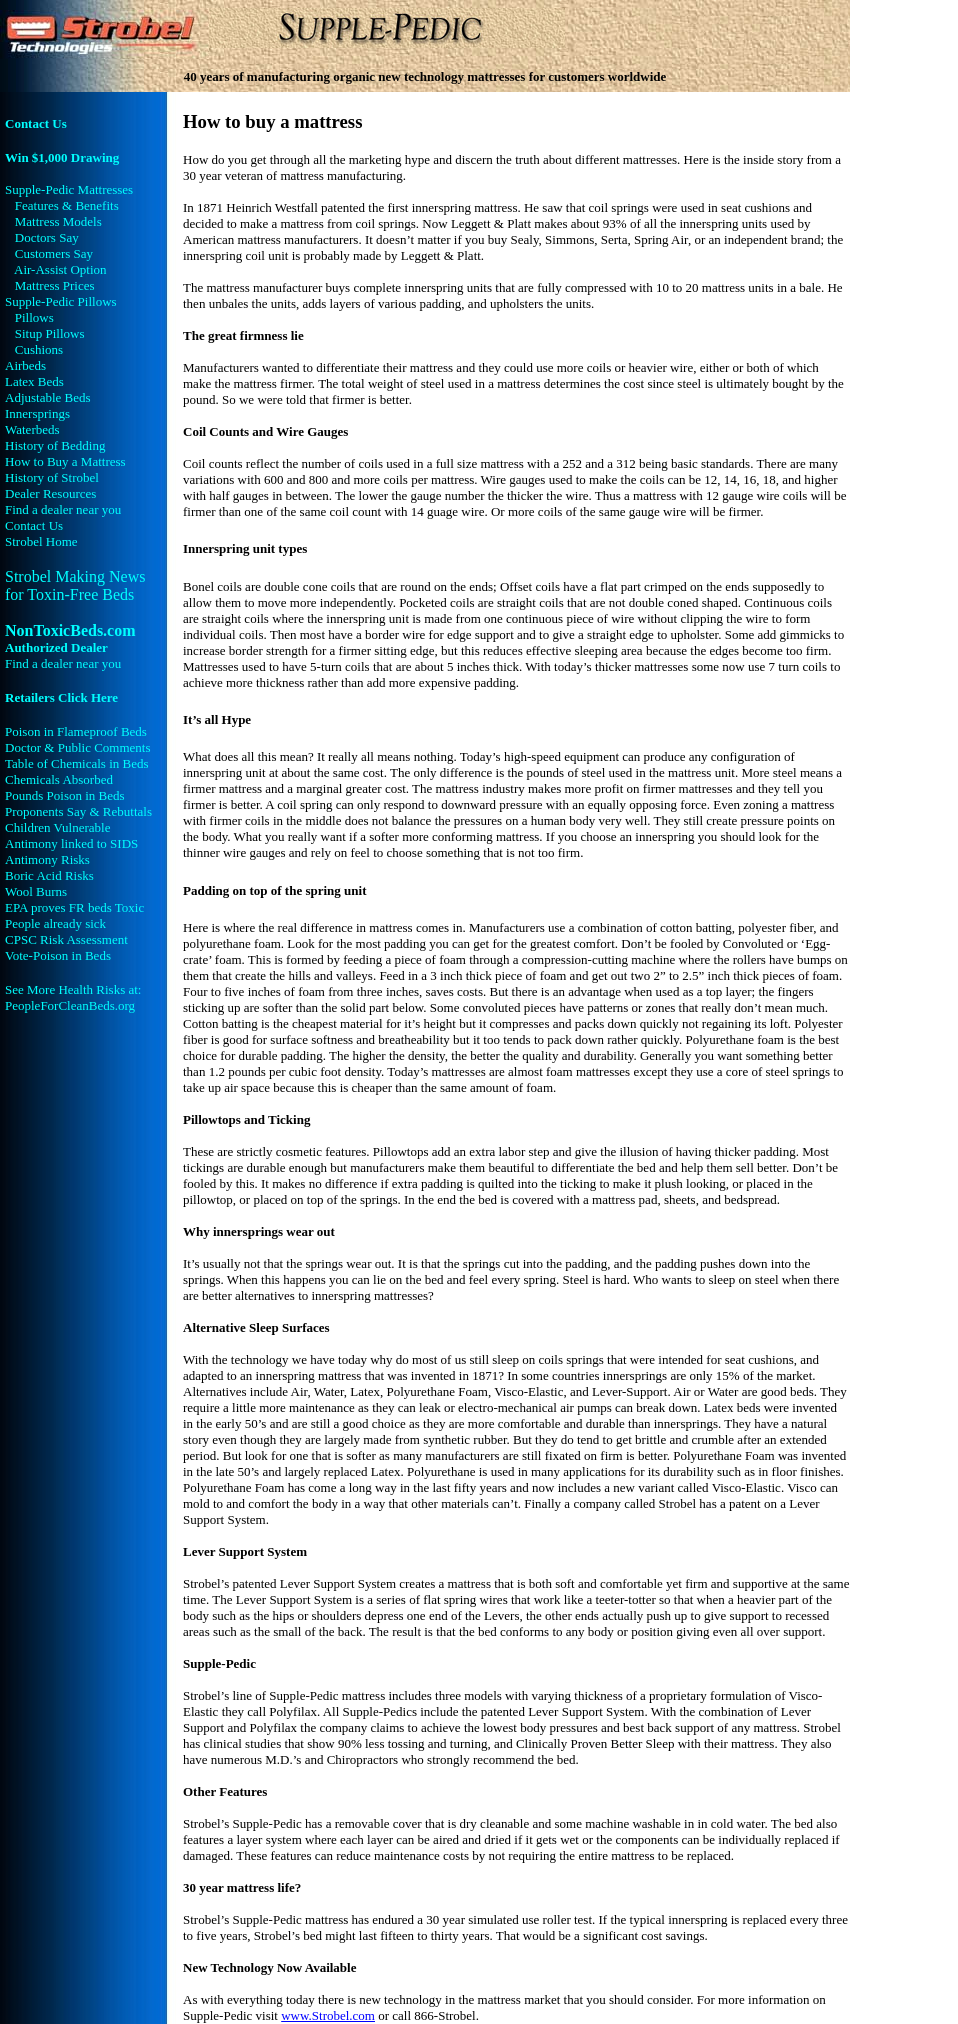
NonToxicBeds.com (70, 638)
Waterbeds (32, 429)
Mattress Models (58, 221)
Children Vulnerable (57, 827)
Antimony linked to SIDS (71, 843)
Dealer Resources (50, 493)
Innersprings (37, 413)
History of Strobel (52, 477)
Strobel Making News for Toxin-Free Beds (75, 585)
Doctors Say (47, 237)
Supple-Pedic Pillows (61, 301)
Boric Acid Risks (49, 875)
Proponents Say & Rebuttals (78, 811)
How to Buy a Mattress (65, 461)
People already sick (55, 923)
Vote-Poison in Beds (58, 955)
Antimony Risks (47, 859)
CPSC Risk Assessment (66, 939)
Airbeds (25, 365)
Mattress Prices (55, 285)
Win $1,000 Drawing (62, 157)
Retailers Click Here (61, 697)
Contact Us (36, 123)
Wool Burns (36, 891)
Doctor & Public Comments (78, 747)
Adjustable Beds (48, 397)
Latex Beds (34, 381)
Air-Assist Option (60, 269)
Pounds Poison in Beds (65, 795)
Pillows (34, 317)
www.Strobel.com (328, 2015)
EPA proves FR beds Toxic (74, 907)
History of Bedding (55, 445)
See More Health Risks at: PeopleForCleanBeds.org (73, 997)
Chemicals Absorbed (59, 779)
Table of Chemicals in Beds (77, 763)
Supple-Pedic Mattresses (69, 189)
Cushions (39, 349)
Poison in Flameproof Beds (76, 731)
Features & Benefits (67, 205)
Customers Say (54, 253)
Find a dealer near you (63, 509)
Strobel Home (41, 541)
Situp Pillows (50, 333)
